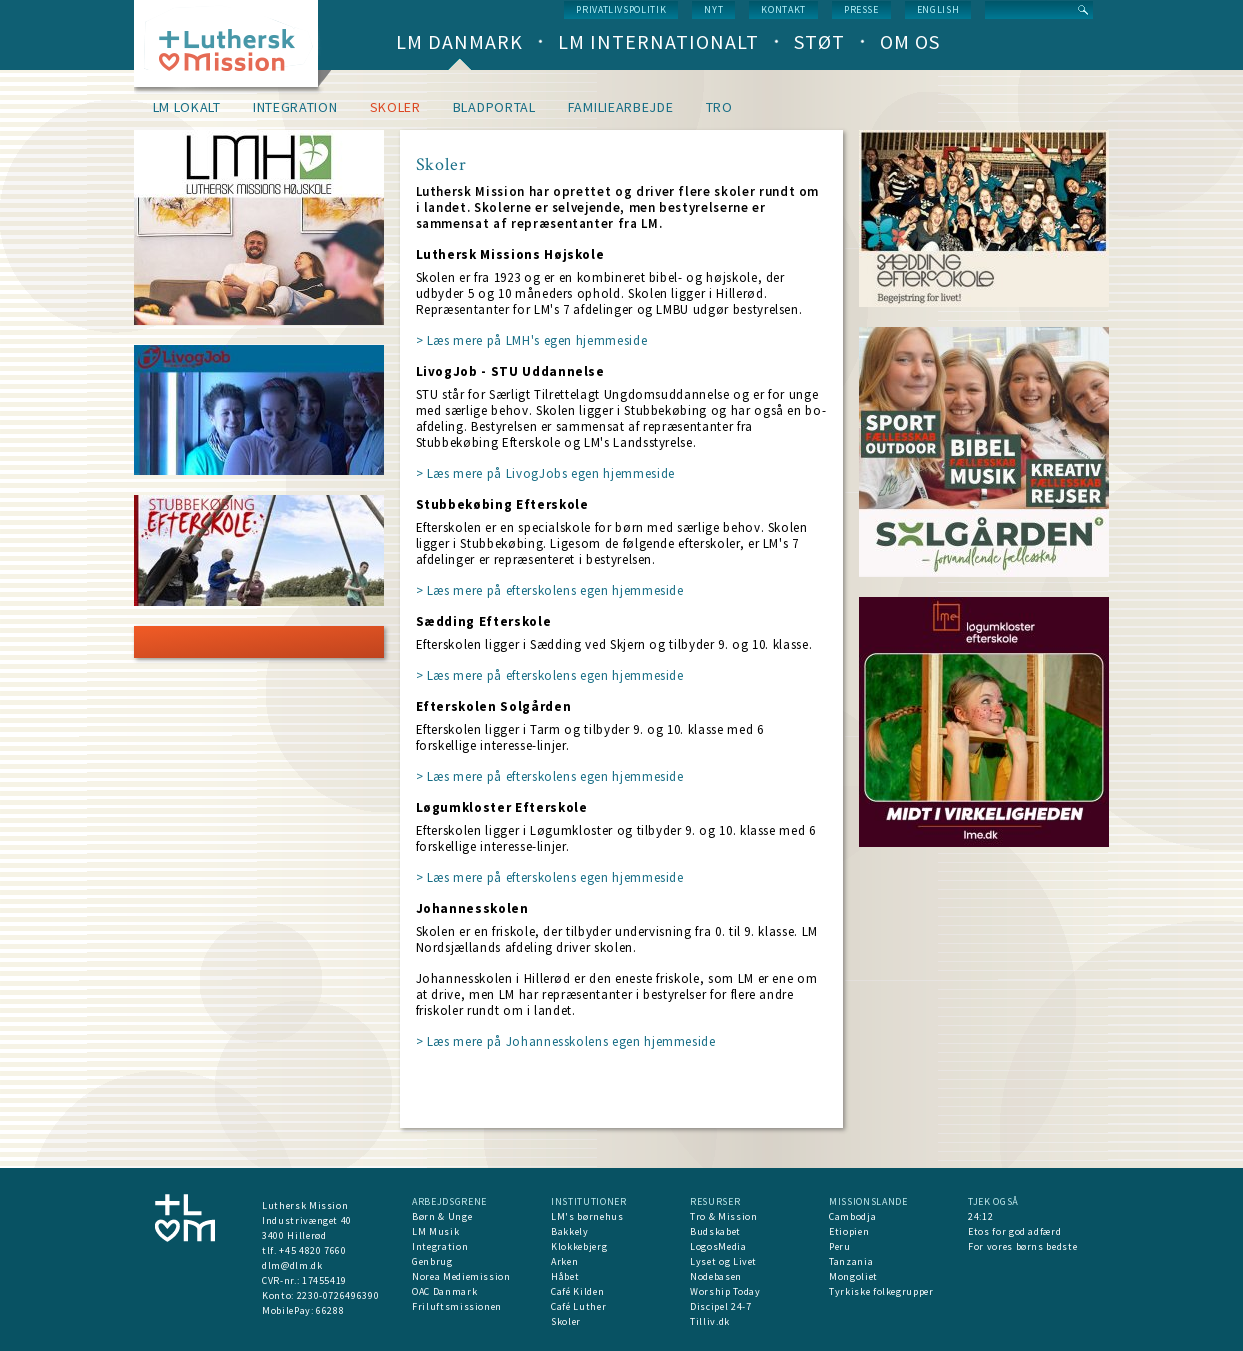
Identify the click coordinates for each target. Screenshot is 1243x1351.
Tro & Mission (723, 1216)
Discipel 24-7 (720, 1306)
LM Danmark (459, 41)
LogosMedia (718, 1246)
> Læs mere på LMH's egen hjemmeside (532, 340)
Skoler (395, 107)
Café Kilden (577, 1291)
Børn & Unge (442, 1216)
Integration (295, 107)
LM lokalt (187, 107)
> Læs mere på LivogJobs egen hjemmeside (545, 473)
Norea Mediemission (461, 1276)
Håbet (565, 1276)
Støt (819, 41)
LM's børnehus (587, 1216)
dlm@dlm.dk (292, 1265)
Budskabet (715, 1231)
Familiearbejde (621, 107)
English (938, 9)
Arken (564, 1261)
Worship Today (725, 1291)
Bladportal (494, 107)
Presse (861, 9)
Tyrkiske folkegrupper (881, 1291)
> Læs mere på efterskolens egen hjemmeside (550, 590)
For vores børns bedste (1022, 1246)
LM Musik (435, 1231)
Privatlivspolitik (621, 9)
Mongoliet (853, 1276)
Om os (910, 41)
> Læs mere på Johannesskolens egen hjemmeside (566, 1041)
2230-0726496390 (338, 1295)
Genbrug (432, 1261)
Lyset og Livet (723, 1261)
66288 (330, 1310)
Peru (840, 1246)
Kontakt (783, 9)
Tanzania (851, 1261)
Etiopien (849, 1231)
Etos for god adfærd (1014, 1231)
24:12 (980, 1216)
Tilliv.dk (710, 1321)
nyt (713, 9)
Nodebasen (716, 1276)
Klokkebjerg (579, 1246)
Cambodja (852, 1216)
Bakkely (570, 1231)
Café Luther (578, 1306)
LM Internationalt (658, 41)
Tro (719, 107)
